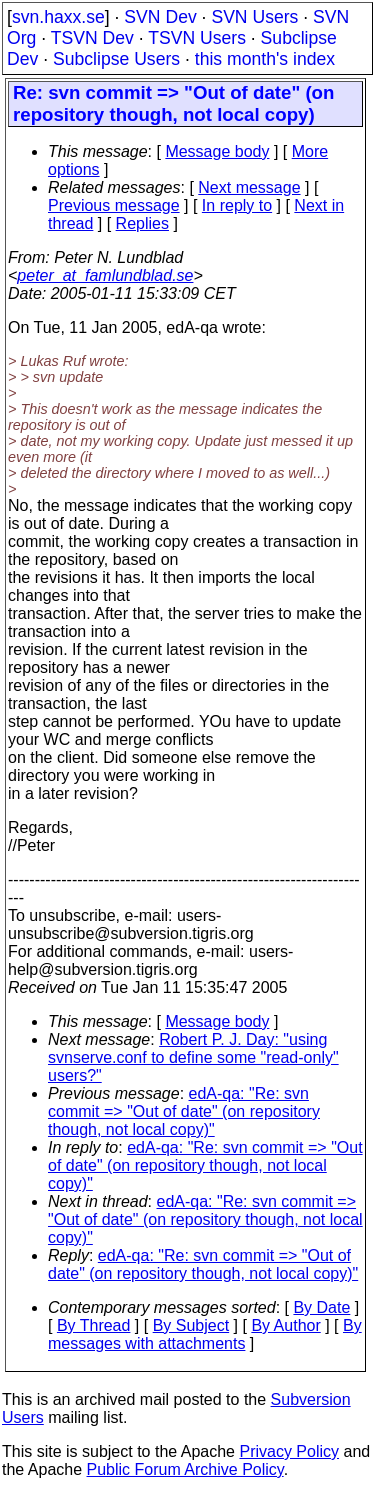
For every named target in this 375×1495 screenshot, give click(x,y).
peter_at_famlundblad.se (105, 275)
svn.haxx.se (58, 17)
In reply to (237, 205)
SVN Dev (160, 17)
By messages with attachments (205, 1334)
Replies (142, 223)
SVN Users (254, 17)
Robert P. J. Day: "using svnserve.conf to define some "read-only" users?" (193, 1057)
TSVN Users (197, 38)
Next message (249, 187)
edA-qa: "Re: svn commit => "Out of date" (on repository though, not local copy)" (184, 1111)
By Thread (94, 1325)
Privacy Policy (289, 1451)
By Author (285, 1325)
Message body (217, 151)
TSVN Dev (92, 38)
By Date (321, 1307)
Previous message (114, 205)
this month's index (265, 59)
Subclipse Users (116, 59)
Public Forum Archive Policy (185, 1469)
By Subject (191, 1325)
